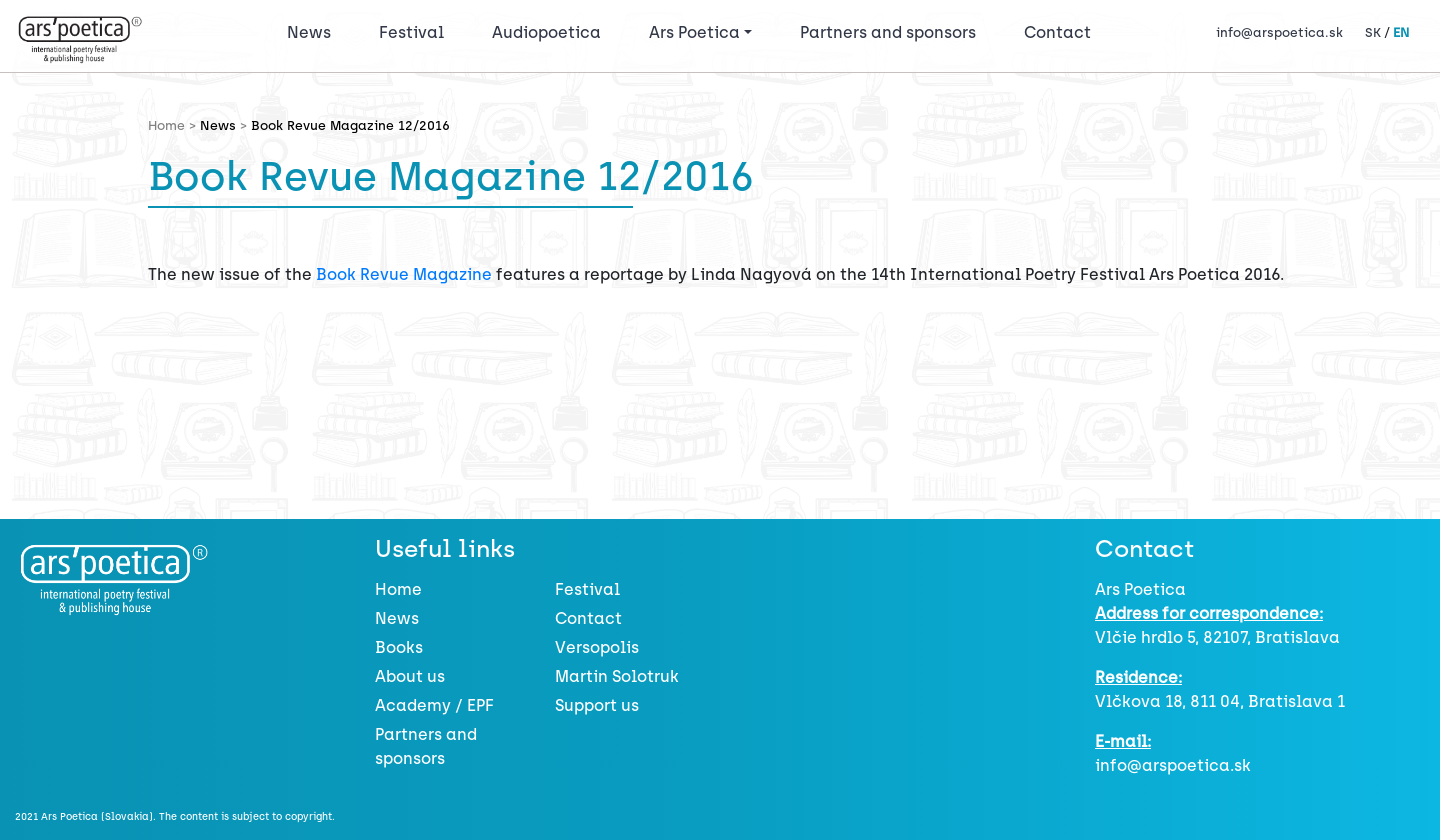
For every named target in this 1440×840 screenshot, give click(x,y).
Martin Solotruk (617, 676)
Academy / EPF (434, 705)
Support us (597, 705)
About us (410, 676)
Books (399, 647)
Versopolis (597, 647)
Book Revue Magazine (404, 274)
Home (398, 589)
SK (1373, 32)
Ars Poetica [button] (694, 32)
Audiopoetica (546, 32)
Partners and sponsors (888, 32)
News (309, 32)
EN (1401, 32)
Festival (415, 31)
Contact (1057, 32)
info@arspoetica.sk (1279, 32)
